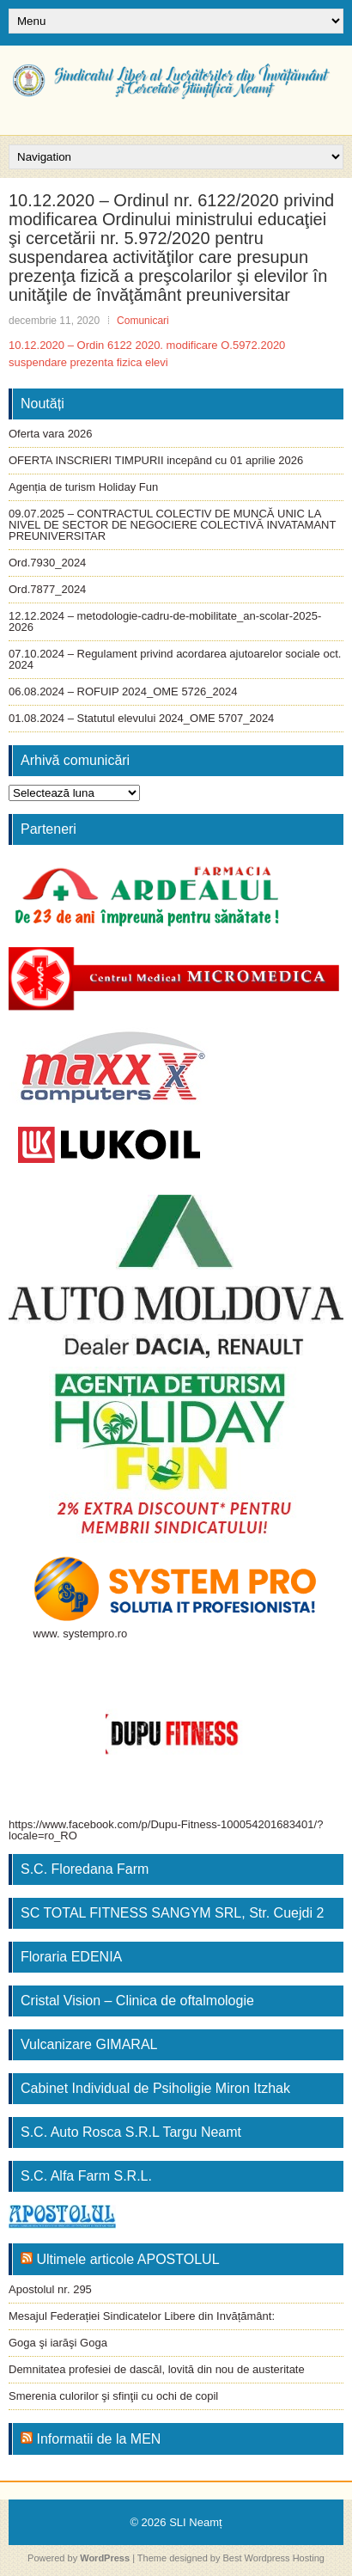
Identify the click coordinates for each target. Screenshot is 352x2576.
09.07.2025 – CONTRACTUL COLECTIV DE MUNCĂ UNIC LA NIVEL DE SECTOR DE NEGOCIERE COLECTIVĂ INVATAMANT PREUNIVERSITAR (172, 524)
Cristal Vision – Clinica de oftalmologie (137, 2000)
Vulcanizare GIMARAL (89, 2044)
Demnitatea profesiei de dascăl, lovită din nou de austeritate (157, 2369)
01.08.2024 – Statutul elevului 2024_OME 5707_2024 (141, 718)
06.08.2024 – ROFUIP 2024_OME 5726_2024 (123, 691)
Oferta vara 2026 (51, 433)
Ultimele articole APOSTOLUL (127, 2259)
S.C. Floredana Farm (85, 1869)
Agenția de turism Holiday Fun (83, 486)
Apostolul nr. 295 (50, 2289)
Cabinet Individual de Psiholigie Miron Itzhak (155, 2088)
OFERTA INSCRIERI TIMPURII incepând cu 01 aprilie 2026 (156, 460)
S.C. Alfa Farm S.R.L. (86, 2176)
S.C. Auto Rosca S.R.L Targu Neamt (131, 2132)
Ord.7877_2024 (47, 589)
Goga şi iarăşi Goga (58, 2342)
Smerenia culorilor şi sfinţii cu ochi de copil (113, 2395)
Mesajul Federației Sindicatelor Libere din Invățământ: (142, 2316)
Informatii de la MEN (98, 2439)
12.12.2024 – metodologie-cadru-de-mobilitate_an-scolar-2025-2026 (165, 621)
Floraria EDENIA (71, 1956)
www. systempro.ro (80, 1633)
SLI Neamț (195, 2522)
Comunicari (143, 321)
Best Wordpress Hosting (274, 2558)
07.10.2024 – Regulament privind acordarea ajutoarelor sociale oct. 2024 (175, 659)
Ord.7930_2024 (47, 562)
